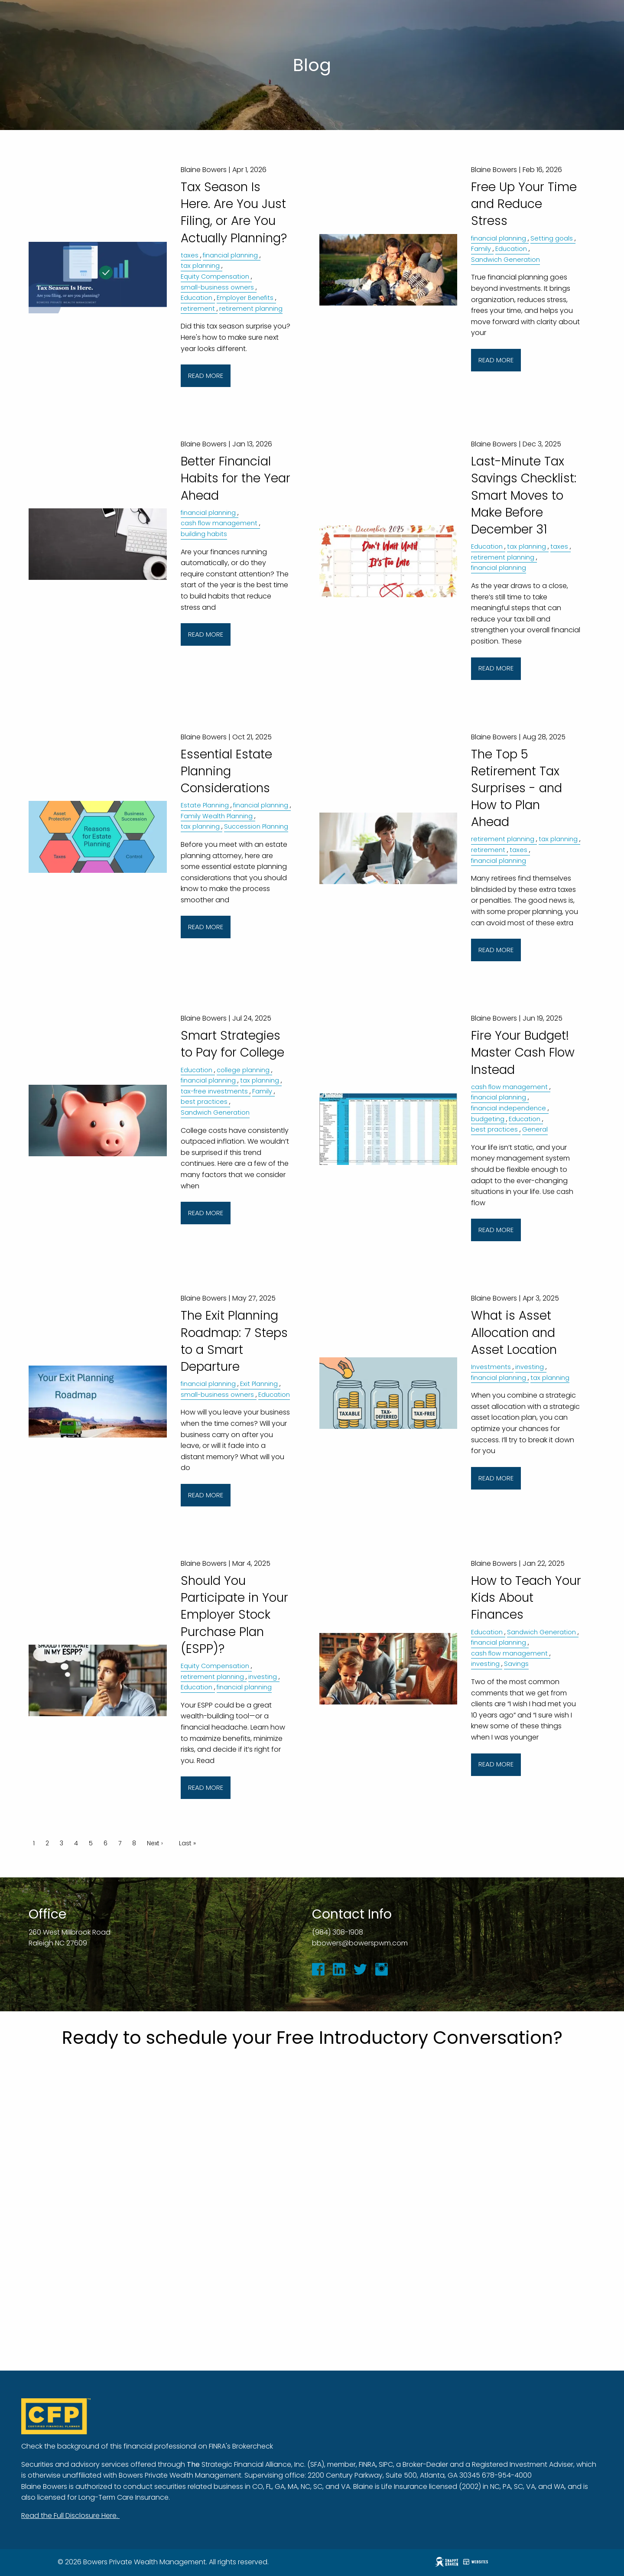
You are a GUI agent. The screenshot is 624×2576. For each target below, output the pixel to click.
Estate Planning (205, 805)
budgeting (487, 1119)
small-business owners (217, 287)
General (535, 1129)
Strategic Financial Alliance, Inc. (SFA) (263, 2464)
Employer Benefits (245, 297)
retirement (198, 308)
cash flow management (219, 523)
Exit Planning (259, 1383)
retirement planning (251, 308)
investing (529, 1367)
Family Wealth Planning (217, 816)
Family (481, 248)
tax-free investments (214, 1091)
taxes (189, 255)
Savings (516, 1663)
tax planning (200, 265)
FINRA (367, 2464)
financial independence (508, 1108)
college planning (243, 1070)
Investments (491, 1367)
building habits (204, 534)
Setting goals (551, 238)
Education (196, 297)
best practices (204, 1101)
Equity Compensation (215, 276)
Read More (205, 375)
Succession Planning (256, 826)
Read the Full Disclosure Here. (70, 2516)
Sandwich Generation (505, 259)
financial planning (230, 255)
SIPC (386, 2464)
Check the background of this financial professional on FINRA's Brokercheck (147, 2446)
